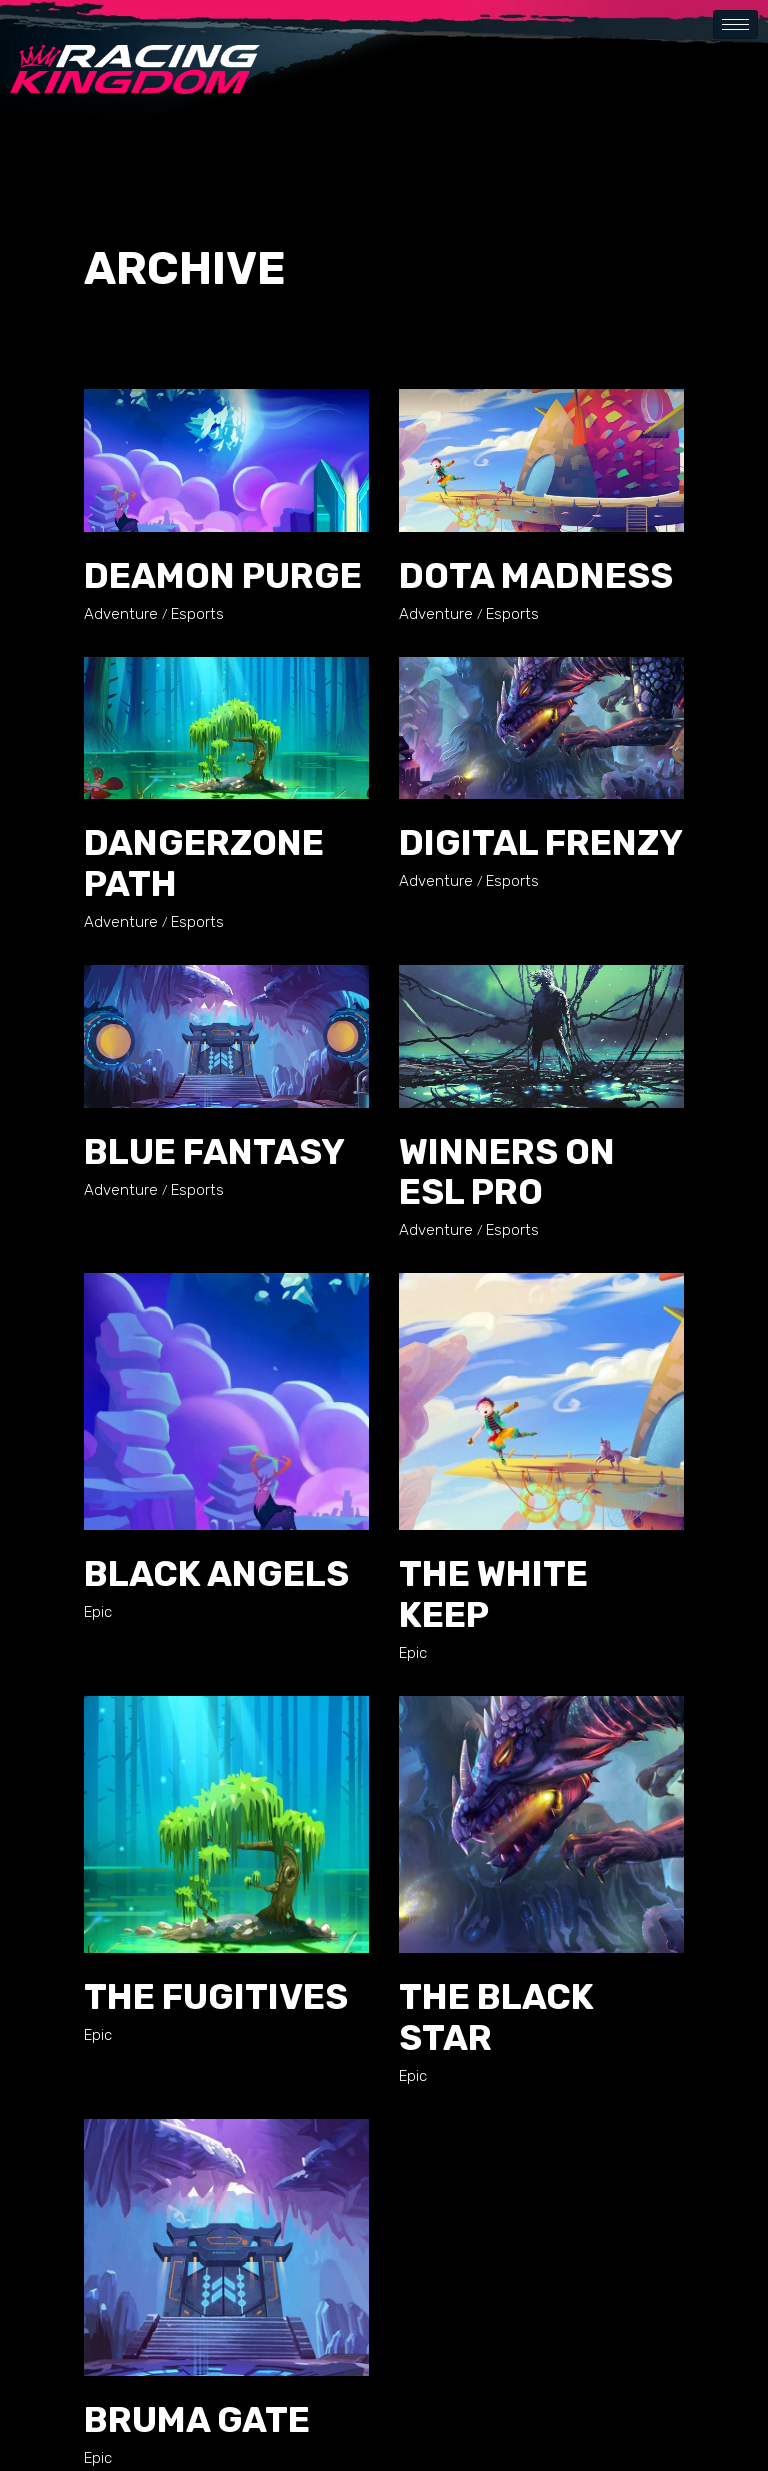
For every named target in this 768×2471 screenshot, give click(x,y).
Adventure (121, 614)
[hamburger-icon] (735, 24)
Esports (197, 614)
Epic (98, 1612)
